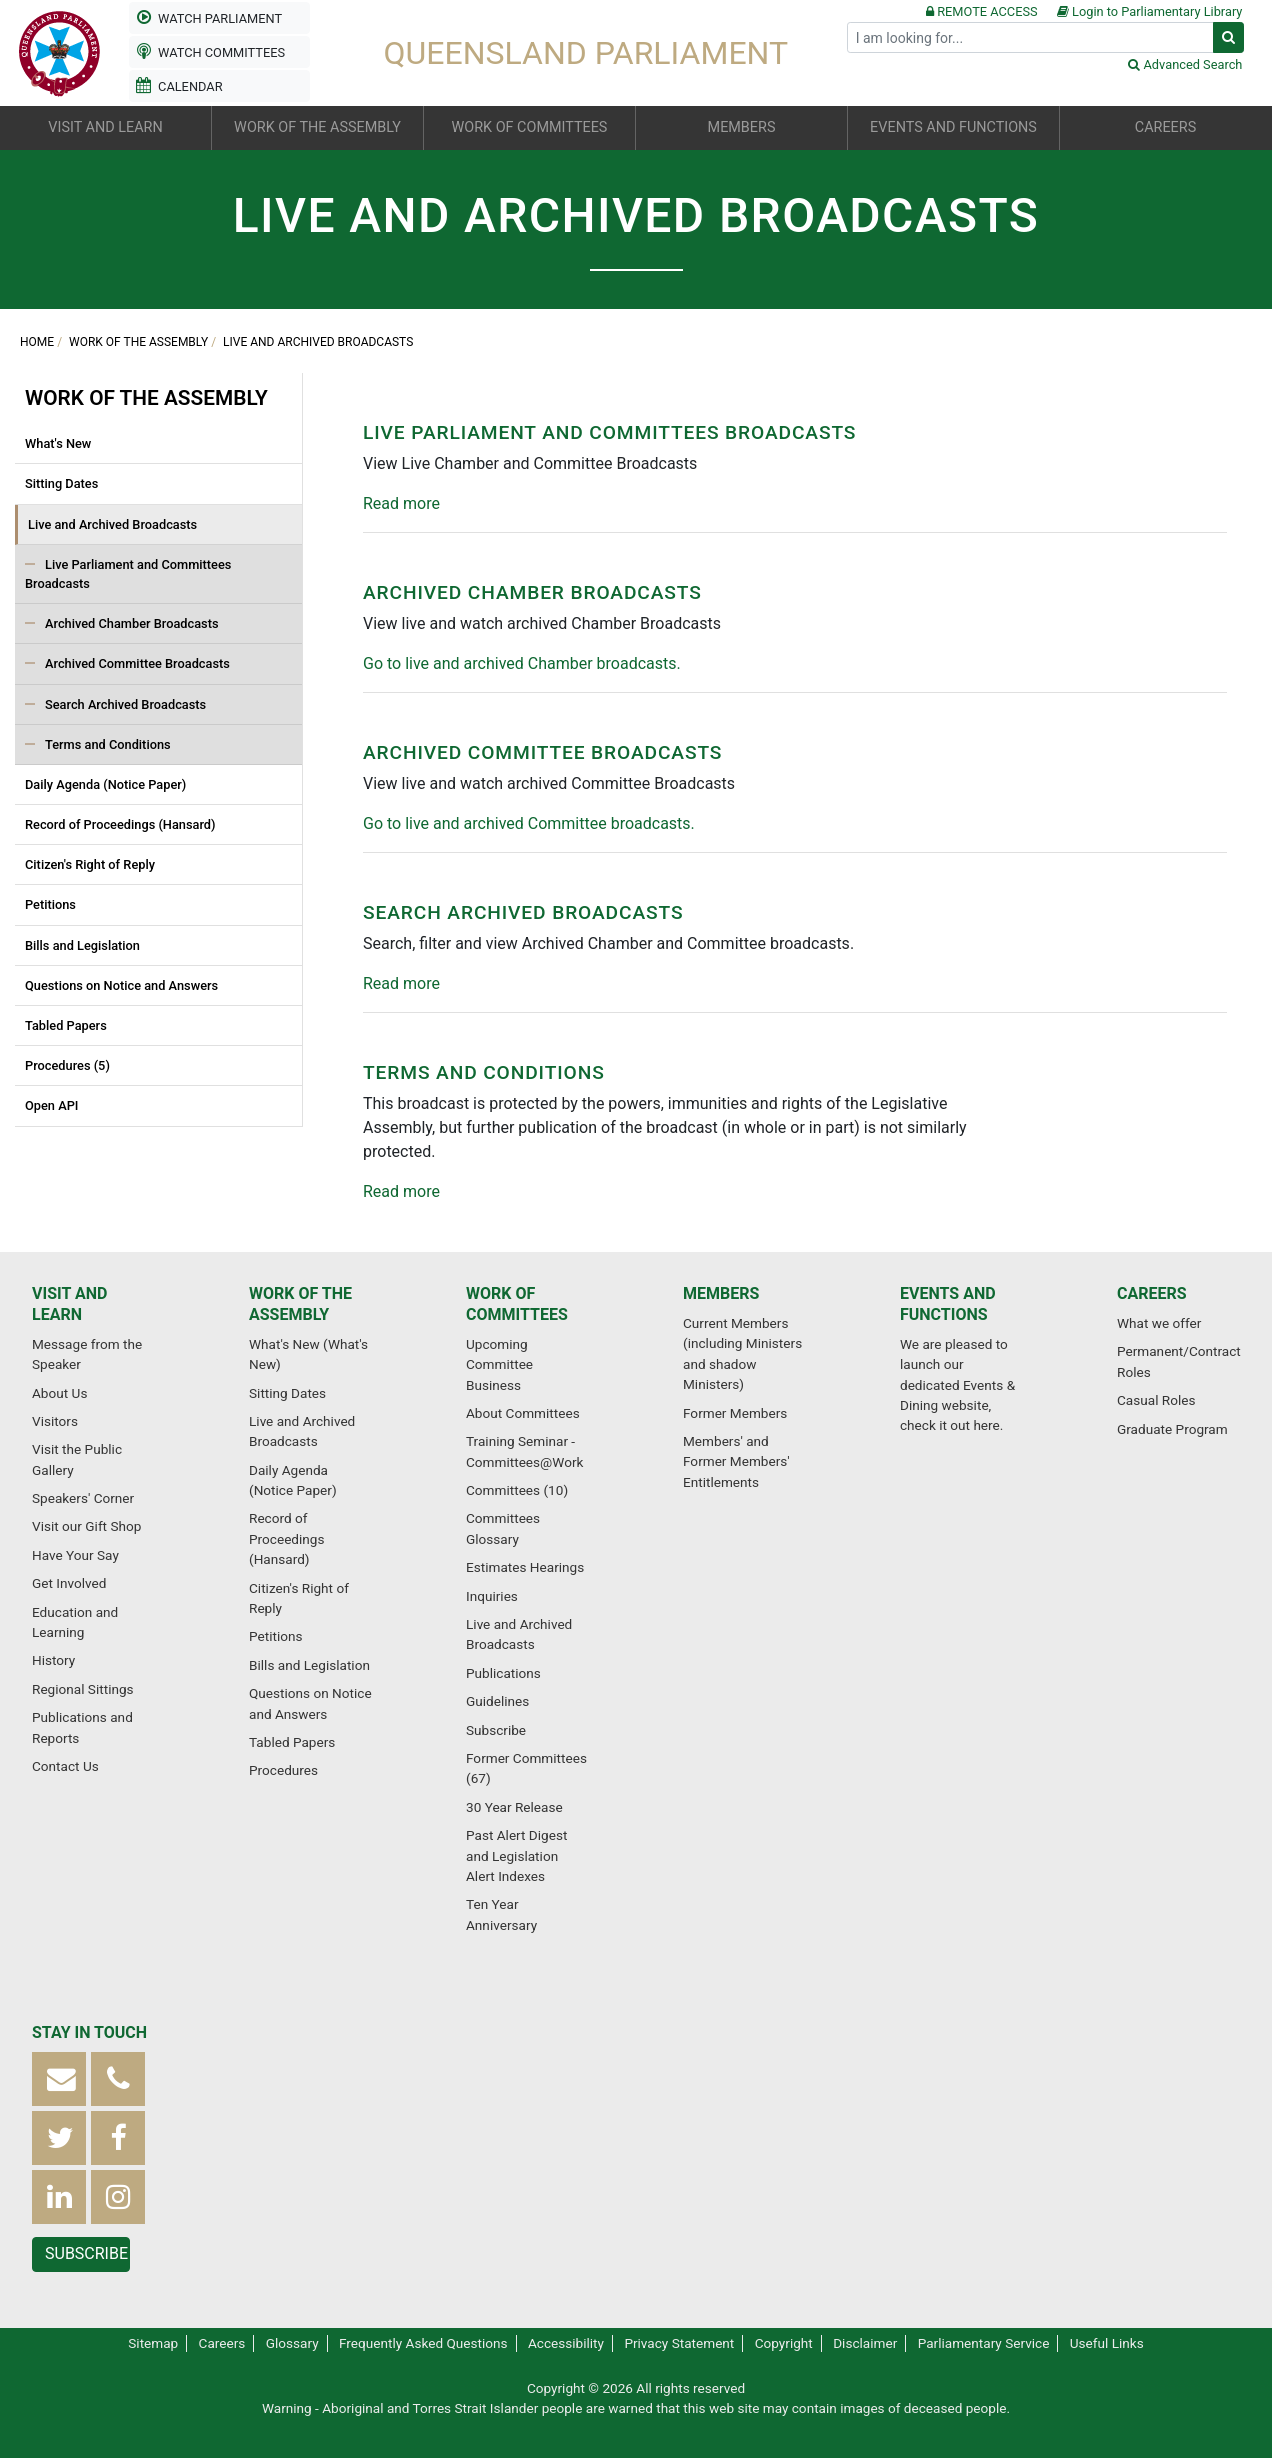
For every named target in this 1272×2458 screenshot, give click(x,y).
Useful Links (1107, 2343)
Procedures (283, 1770)
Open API (51, 1105)
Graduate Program (1172, 1429)
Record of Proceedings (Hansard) (120, 824)
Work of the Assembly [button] (317, 127)
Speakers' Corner (83, 1498)
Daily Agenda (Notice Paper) (105, 784)
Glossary (292, 2343)
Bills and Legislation (82, 945)
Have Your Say (75, 1555)
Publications (503, 1673)
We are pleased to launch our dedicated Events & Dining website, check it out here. (957, 1385)
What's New (58, 443)
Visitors (55, 1421)
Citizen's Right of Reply (90, 864)
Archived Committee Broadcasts (137, 663)
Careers (1152, 1293)
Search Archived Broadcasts (125, 704)
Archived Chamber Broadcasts (132, 623)
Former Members (735, 1413)
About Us (59, 1393)
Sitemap (153, 2343)
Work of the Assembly (138, 342)
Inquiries (492, 1596)
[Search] (1030, 37)
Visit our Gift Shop (86, 1526)
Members (721, 1293)
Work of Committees (517, 1304)
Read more (401, 503)
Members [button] (742, 127)
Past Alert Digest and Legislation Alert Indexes (516, 1855)
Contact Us (65, 1766)
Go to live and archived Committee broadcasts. (529, 823)
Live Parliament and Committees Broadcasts (128, 574)
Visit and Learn (69, 1304)
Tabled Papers (66, 1025)
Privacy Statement (679, 2343)
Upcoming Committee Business (499, 1364)
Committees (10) (517, 1490)
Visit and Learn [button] (105, 127)
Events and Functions (948, 1304)
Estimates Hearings (525, 1567)
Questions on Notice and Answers (121, 985)
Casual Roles (1156, 1400)
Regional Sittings (83, 1689)
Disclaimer (865, 2343)
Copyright (784, 2343)
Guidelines (497, 1701)
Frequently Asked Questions (423, 2343)
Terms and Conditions (108, 744)
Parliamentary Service (984, 2343)
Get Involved (69, 1583)
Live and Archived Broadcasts (318, 342)
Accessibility (566, 2343)
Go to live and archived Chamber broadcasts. (522, 663)
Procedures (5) (67, 1065)
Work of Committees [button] (530, 127)
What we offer (1159, 1323)
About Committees (523, 1413)
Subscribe (496, 1730)
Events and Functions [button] (953, 127)
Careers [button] (1165, 127)
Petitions (50, 904)
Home (37, 342)
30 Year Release (514, 1807)
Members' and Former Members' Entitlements (736, 1461)
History (53, 1660)
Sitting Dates (61, 483)
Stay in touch (89, 2032)
